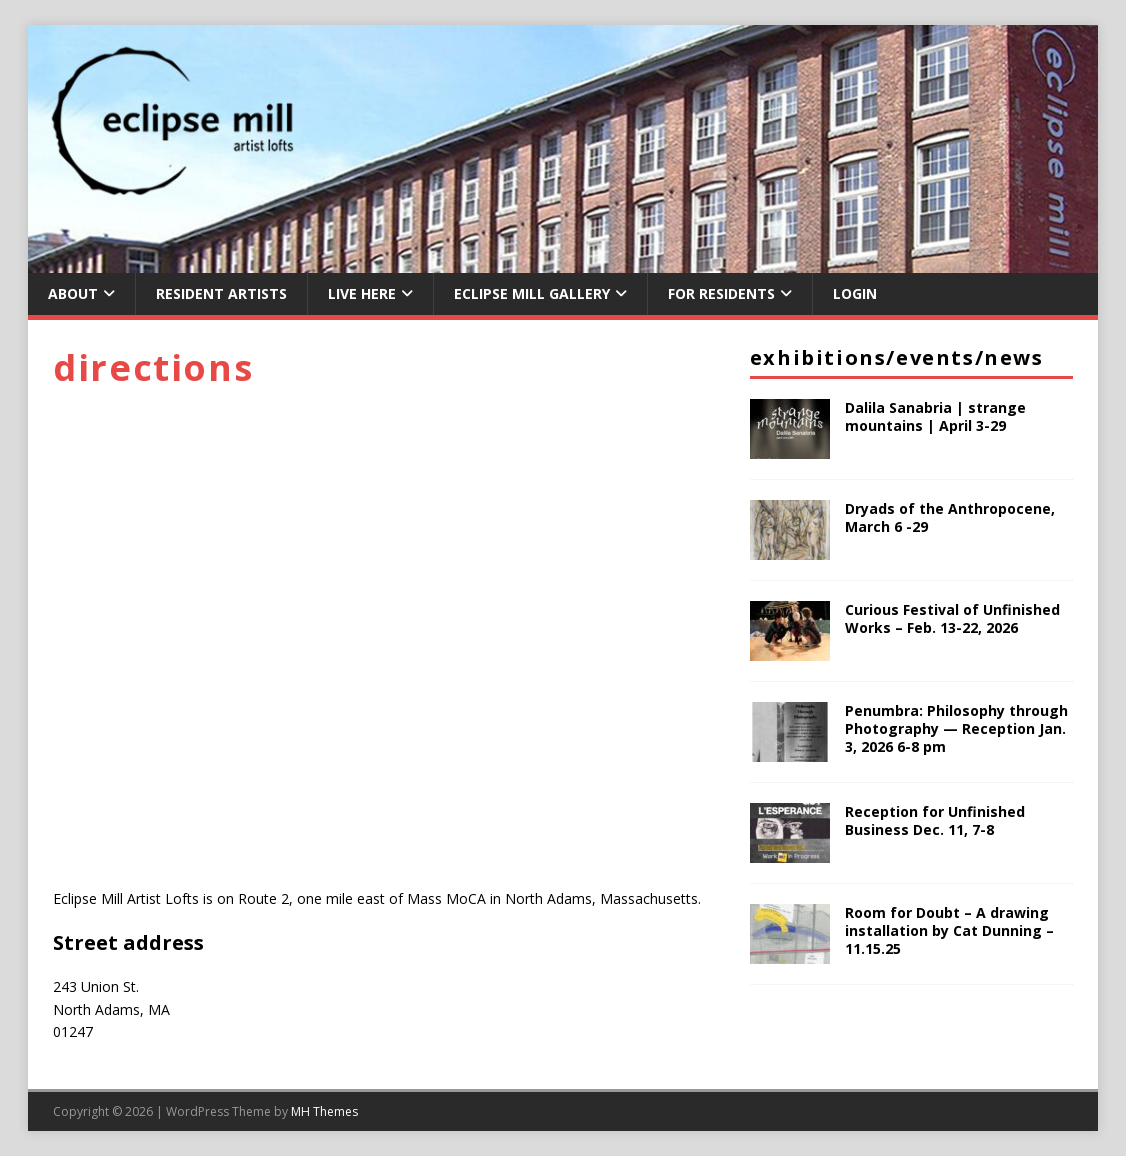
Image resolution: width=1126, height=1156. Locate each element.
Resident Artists (221, 293)
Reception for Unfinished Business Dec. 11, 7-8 (935, 820)
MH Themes (324, 1111)
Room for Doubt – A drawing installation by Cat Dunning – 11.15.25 (949, 930)
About (73, 293)
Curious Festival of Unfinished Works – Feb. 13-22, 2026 (952, 618)
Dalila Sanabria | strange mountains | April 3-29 (935, 416)
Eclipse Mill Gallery (532, 293)
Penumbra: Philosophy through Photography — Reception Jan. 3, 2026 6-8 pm (956, 728)
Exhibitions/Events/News (897, 357)
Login (855, 293)
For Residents (721, 293)
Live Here (362, 293)
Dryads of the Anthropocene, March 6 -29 (950, 517)
